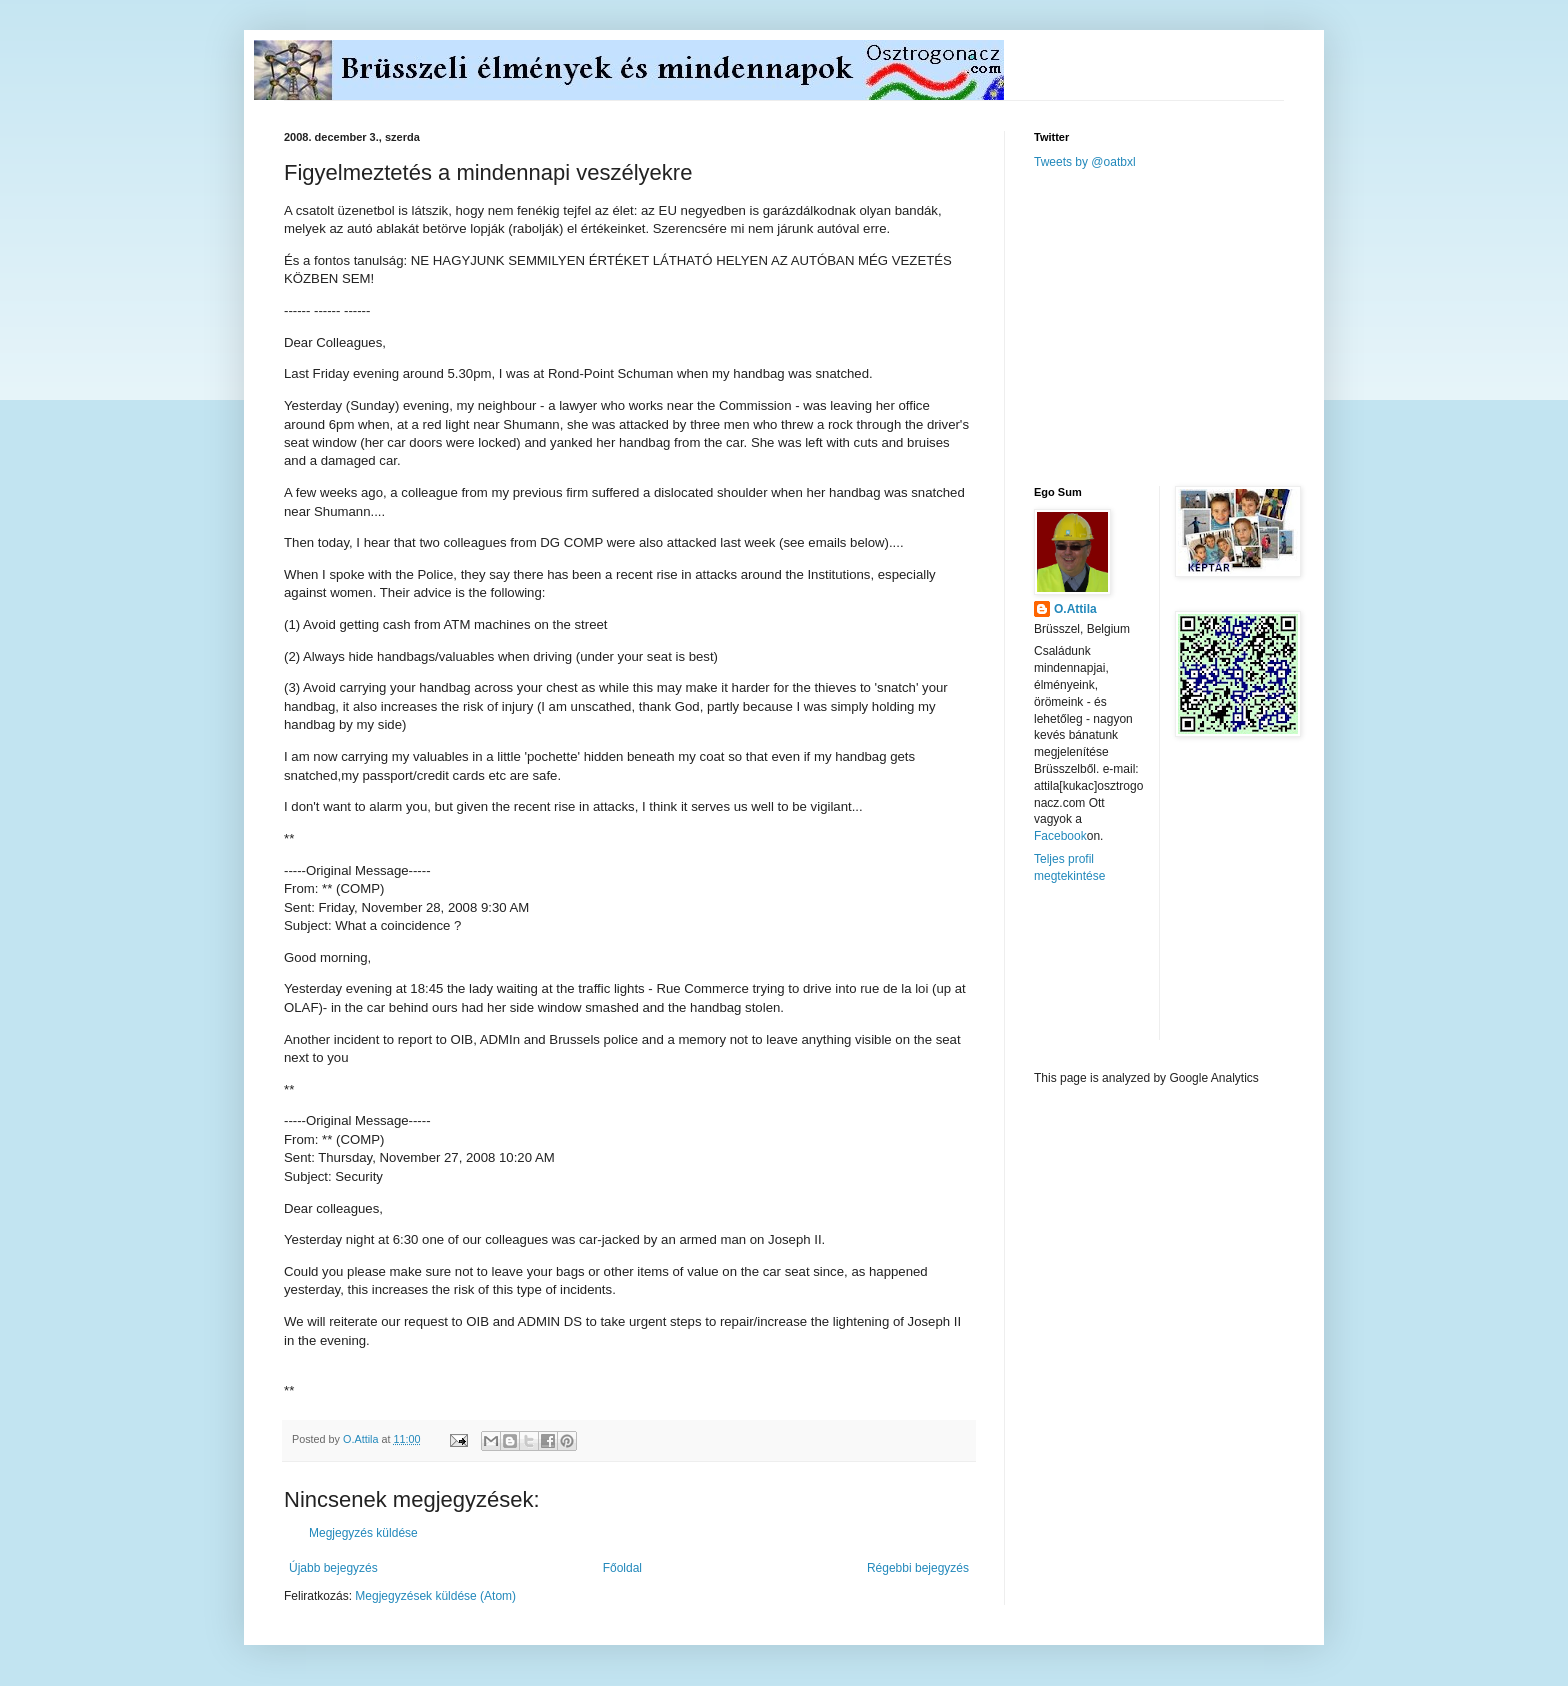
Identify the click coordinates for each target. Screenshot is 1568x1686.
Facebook (1060, 836)
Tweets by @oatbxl (1085, 162)
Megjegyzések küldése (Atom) (435, 1596)
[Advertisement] (1184, 326)
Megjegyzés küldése (363, 1533)
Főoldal (622, 1568)
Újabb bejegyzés (333, 1568)
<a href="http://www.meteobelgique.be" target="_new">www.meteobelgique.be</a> (1119, 977)
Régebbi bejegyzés (918, 1568)
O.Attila (1075, 609)
